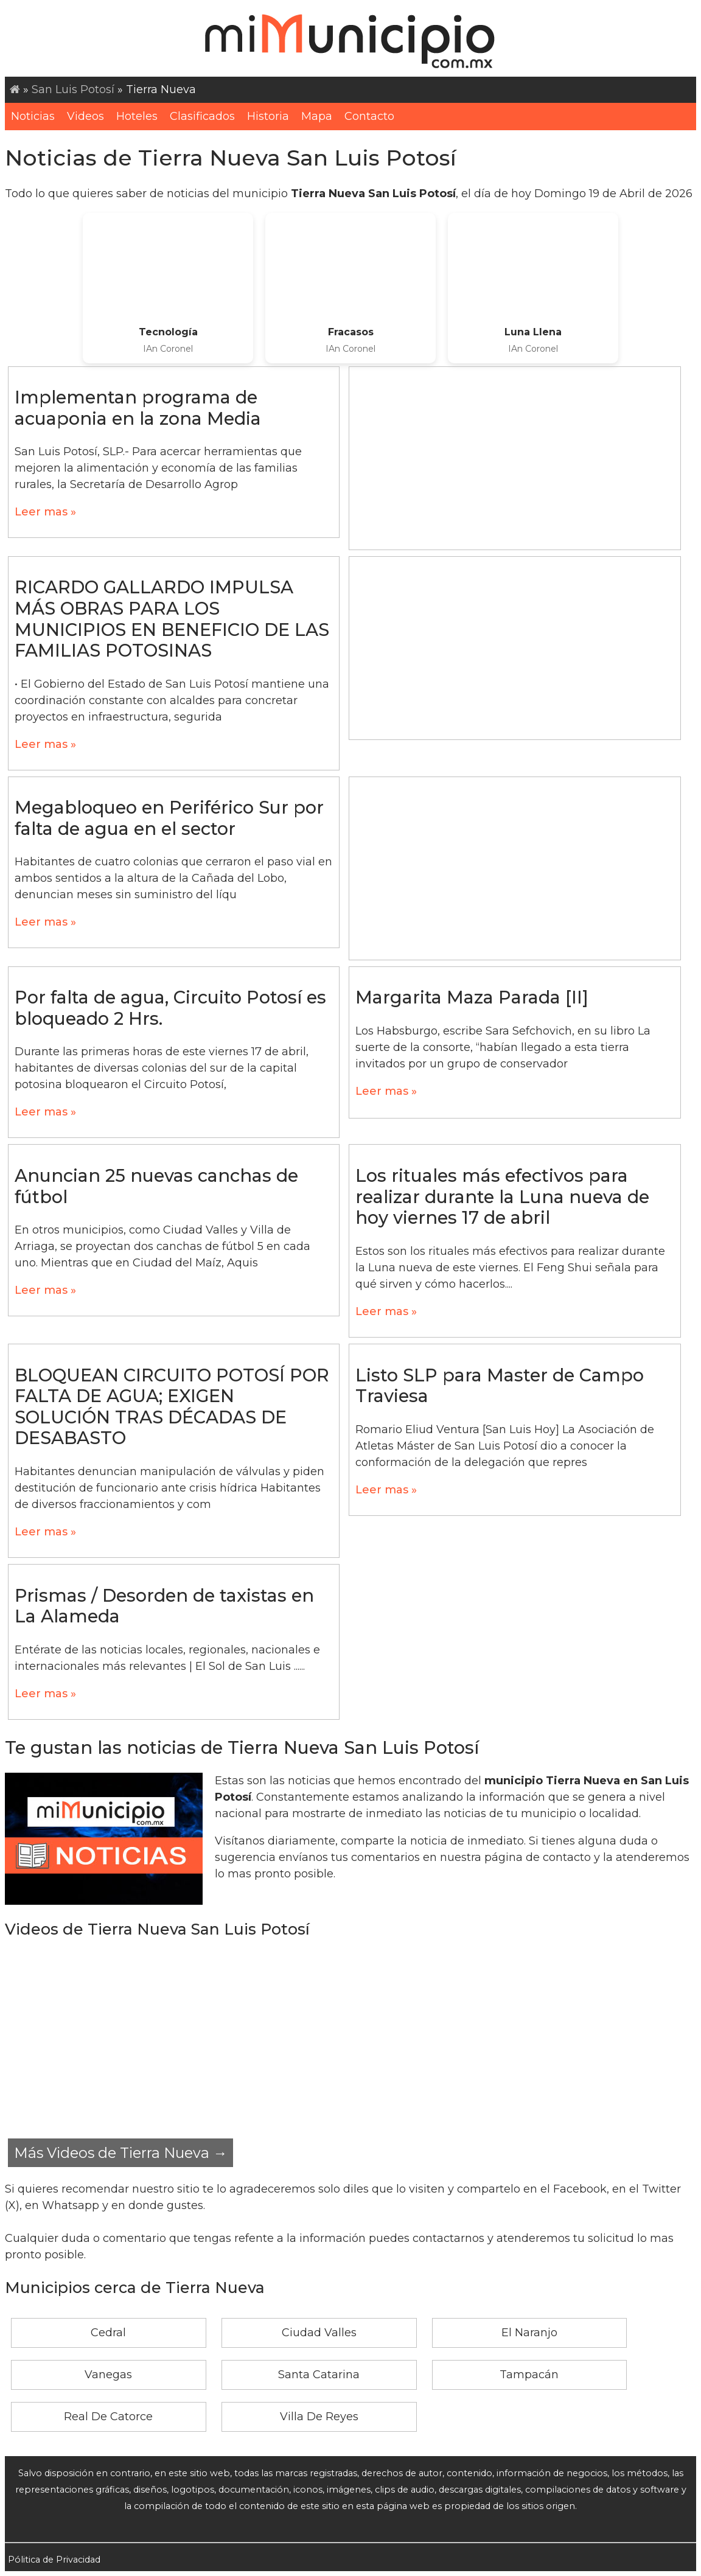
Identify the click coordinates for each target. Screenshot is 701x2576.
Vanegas (108, 2374)
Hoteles (137, 116)
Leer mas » (45, 511)
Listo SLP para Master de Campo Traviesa (499, 1385)
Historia (268, 116)
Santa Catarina (319, 2374)
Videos (85, 116)
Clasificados (202, 116)
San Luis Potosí (73, 89)
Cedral (108, 2332)
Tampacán (529, 2374)
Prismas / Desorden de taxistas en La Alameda (164, 1606)
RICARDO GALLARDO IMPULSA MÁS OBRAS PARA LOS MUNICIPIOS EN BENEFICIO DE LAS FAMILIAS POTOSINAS (172, 618)
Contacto (369, 116)
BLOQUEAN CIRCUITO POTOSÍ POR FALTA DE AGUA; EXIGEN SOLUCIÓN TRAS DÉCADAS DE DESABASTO (172, 1406)
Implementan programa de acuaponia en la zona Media (138, 407)
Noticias (33, 116)
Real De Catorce (108, 2416)
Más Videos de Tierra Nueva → (120, 2153)
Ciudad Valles (319, 2332)
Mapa (316, 116)
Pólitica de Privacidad (54, 2559)
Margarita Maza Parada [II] (471, 997)
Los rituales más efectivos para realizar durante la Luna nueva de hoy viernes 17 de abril (502, 1196)
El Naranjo (529, 2332)
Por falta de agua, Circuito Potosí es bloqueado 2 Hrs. (170, 1007)
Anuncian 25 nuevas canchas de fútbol (156, 1186)
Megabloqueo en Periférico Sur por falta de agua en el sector (169, 818)
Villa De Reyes (319, 2416)
